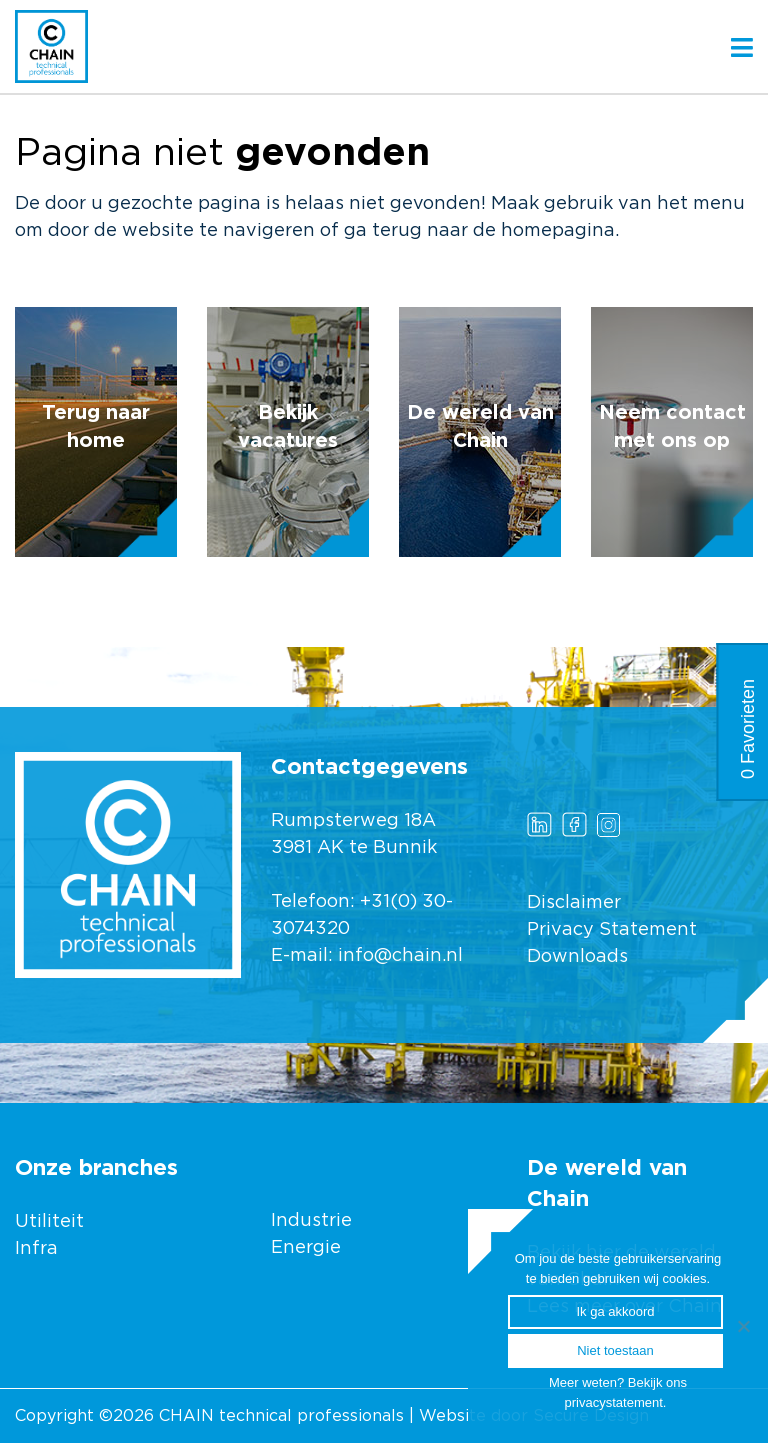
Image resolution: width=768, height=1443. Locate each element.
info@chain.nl (400, 956)
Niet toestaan (615, 1350)
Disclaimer (574, 903)
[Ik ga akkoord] (743, 1326)
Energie (306, 1248)
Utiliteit (49, 1222)
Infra (36, 1249)
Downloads (577, 957)
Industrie (314, 1221)
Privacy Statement (612, 930)
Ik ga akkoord (615, 1311)
